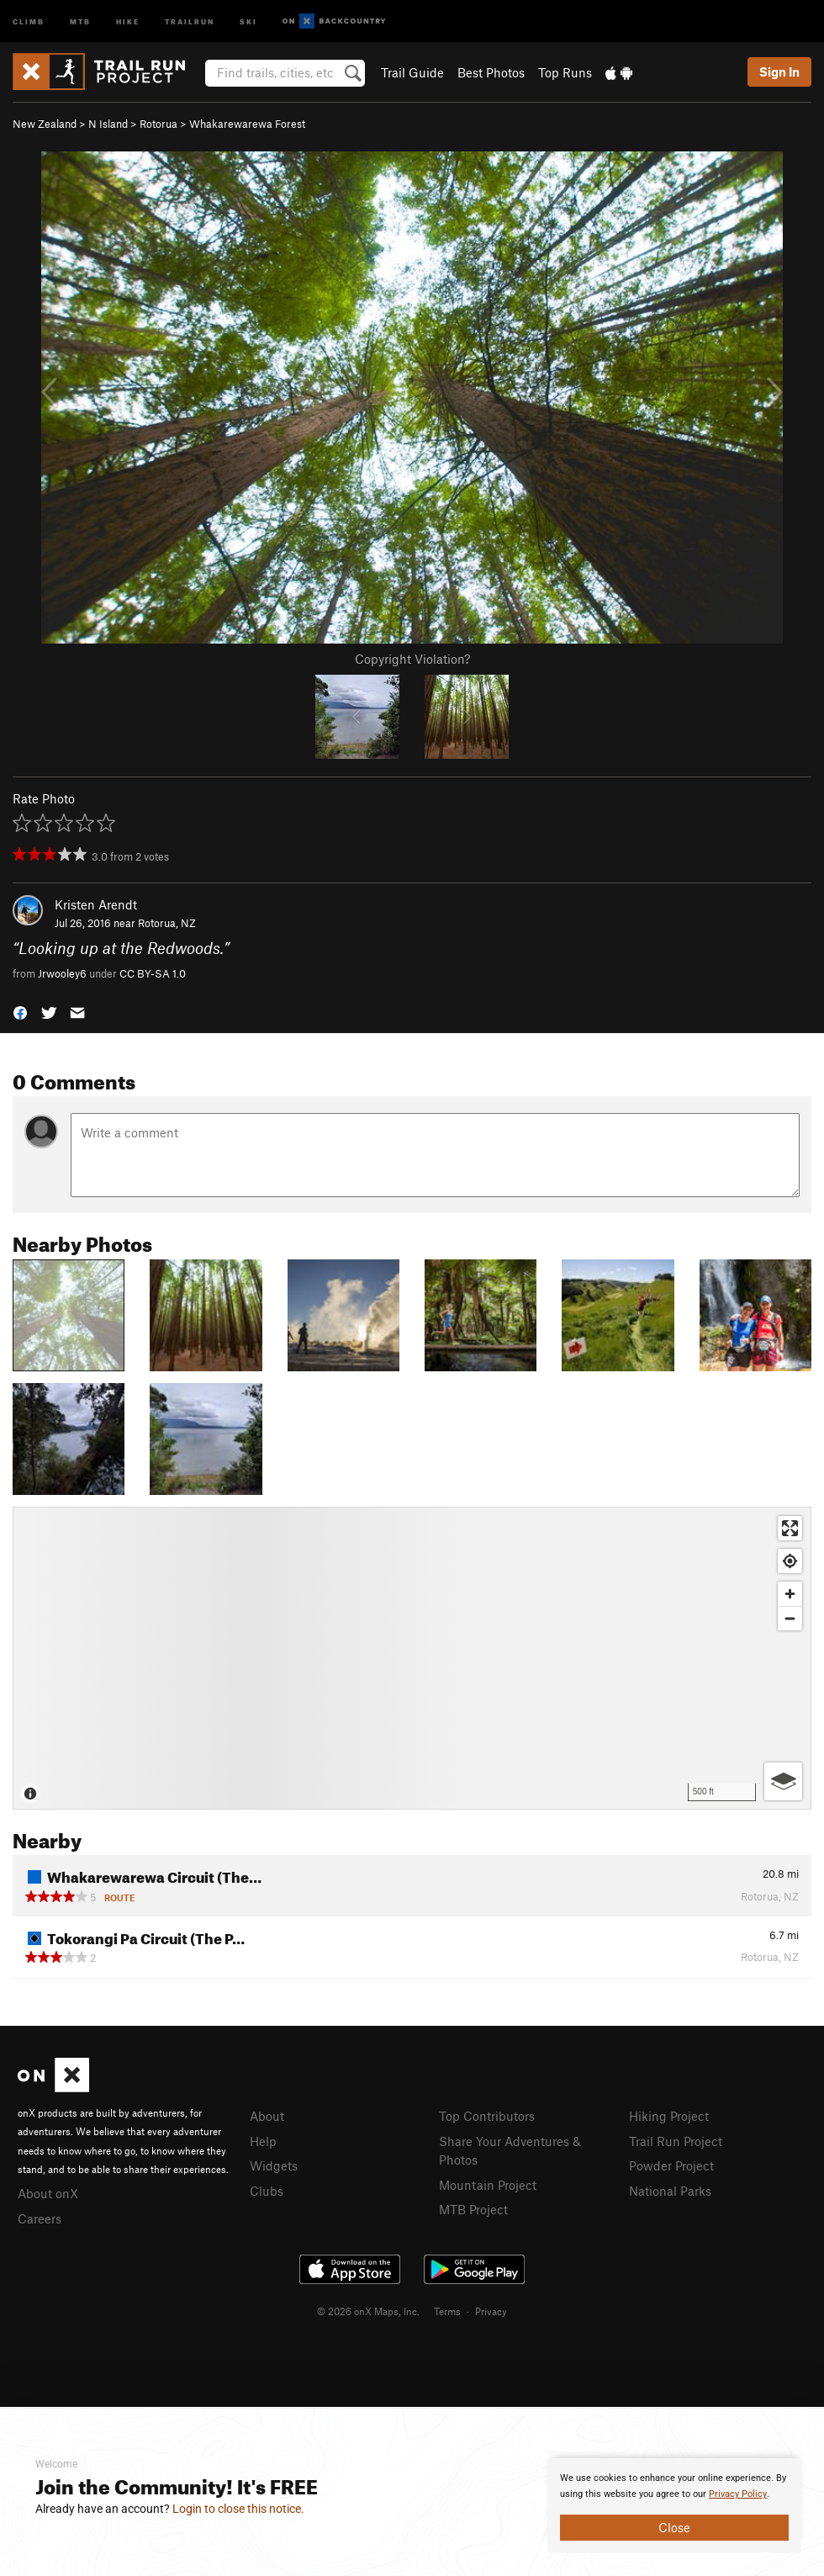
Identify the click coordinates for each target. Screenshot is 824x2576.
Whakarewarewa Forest (247, 123)
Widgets (274, 2165)
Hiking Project (669, 2115)
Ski (248, 20)
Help (263, 2141)
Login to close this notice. (238, 2508)
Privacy (491, 2311)
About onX (48, 2193)
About (267, 2115)
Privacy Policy (738, 2494)
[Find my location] (790, 1561)
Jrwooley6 (62, 973)
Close (674, 2527)
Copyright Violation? (412, 658)
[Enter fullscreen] (790, 1528)
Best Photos (491, 72)
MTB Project (473, 2209)
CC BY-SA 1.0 (152, 973)
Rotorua (158, 123)
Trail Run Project (675, 2141)
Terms (447, 2311)
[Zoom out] (790, 1618)
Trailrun (189, 20)
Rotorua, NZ (167, 923)
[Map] (412, 1658)
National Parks (670, 2190)
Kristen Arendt (96, 904)
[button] (20, 1011)
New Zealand (45, 123)
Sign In (779, 71)
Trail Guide (412, 72)
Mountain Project (487, 2184)
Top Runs (565, 72)
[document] (674, 2505)
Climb (29, 20)
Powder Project (671, 2165)
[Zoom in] (790, 1594)
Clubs (266, 2190)
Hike (128, 20)
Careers (39, 2218)
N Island (108, 123)
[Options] (783, 1781)
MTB (80, 20)
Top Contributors (487, 2115)
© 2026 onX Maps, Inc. (368, 2311)
